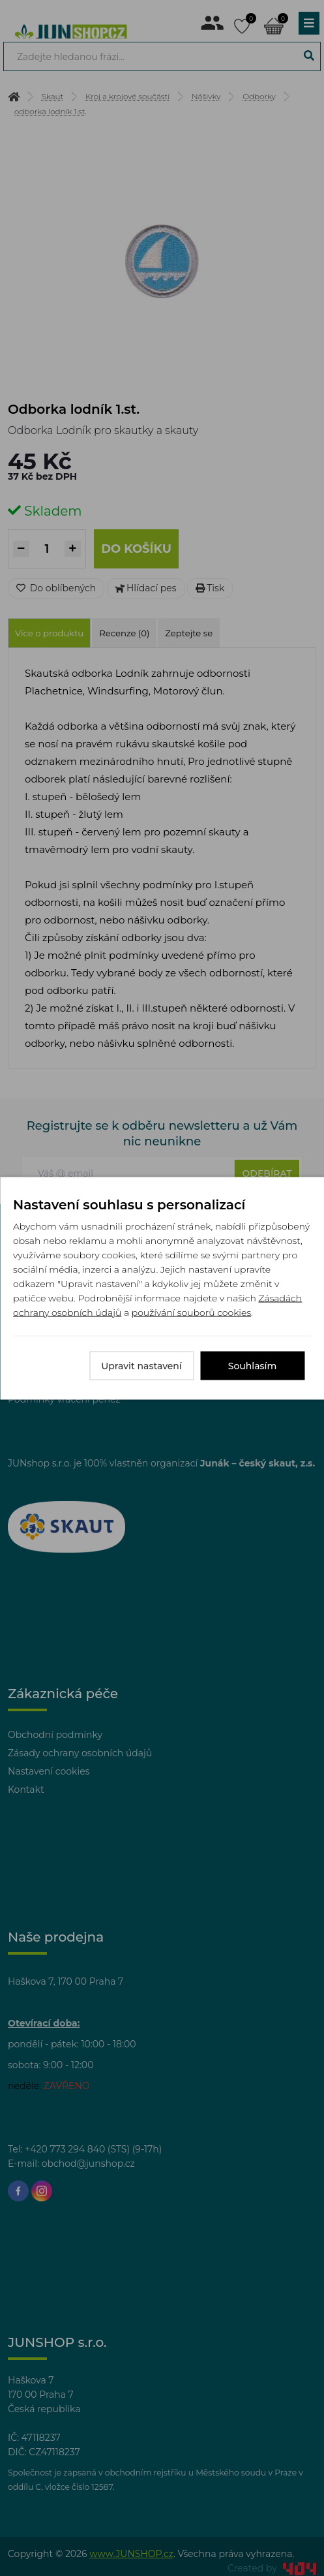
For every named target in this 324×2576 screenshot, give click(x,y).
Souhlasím (252, 1365)
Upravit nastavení (141, 1365)
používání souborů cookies (191, 1312)
